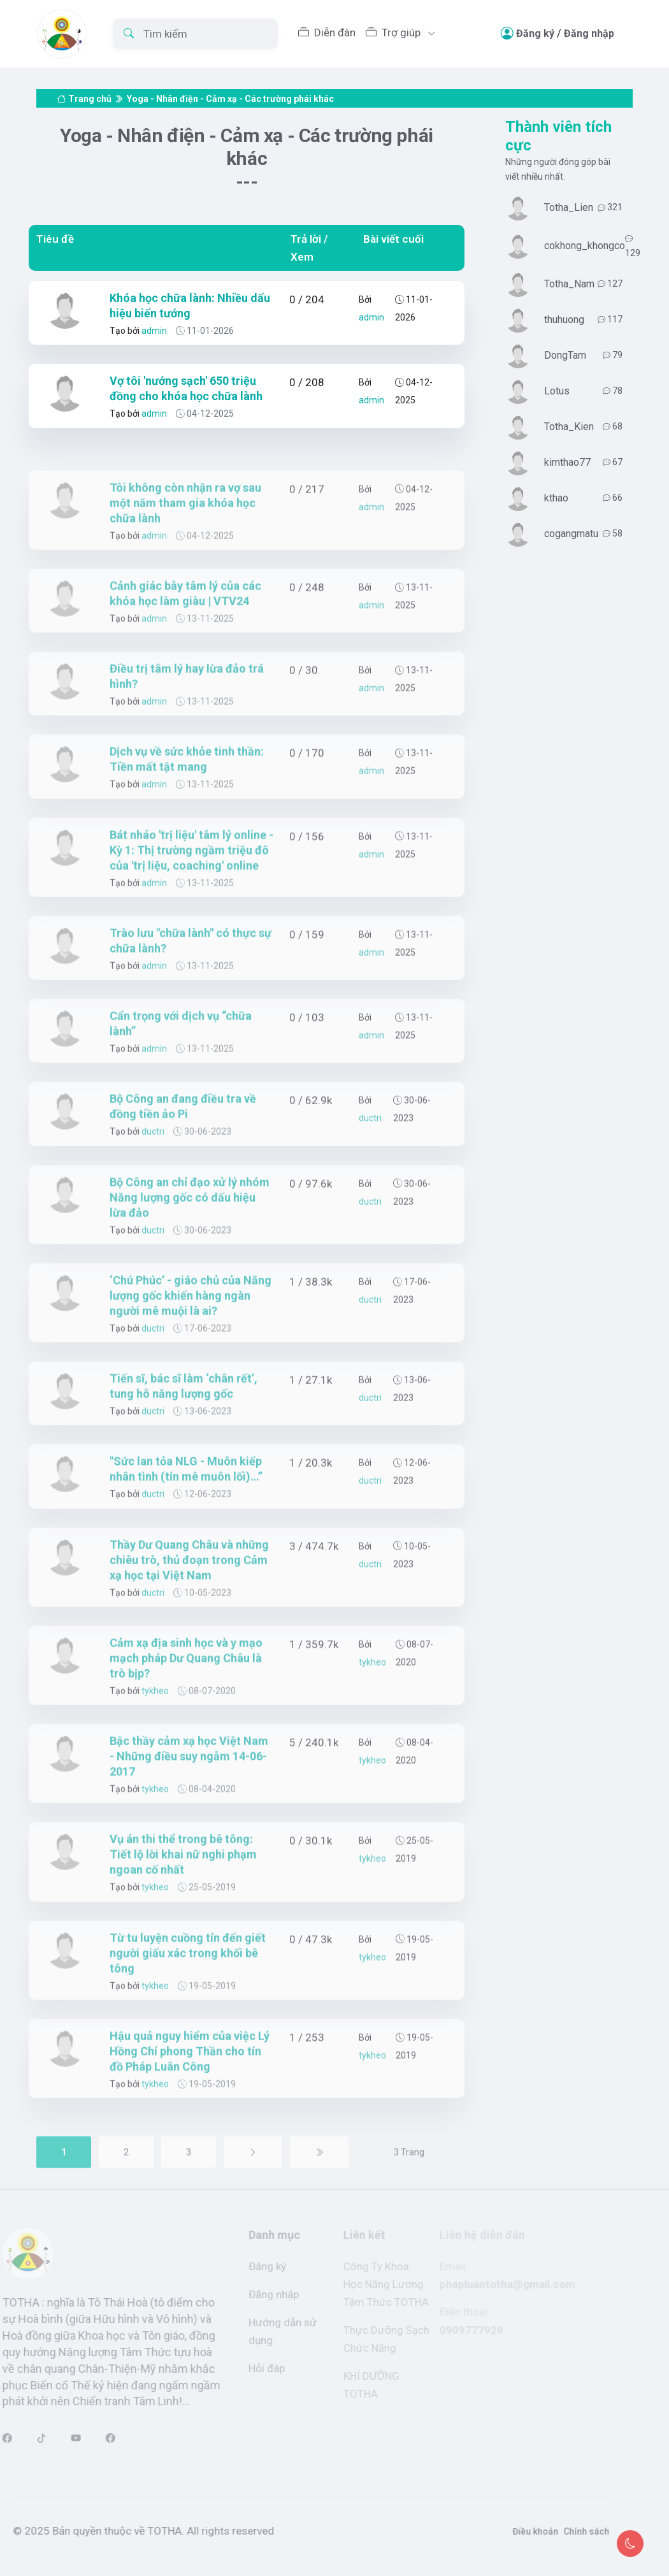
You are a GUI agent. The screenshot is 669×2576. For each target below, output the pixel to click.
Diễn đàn (327, 32)
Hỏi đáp (247, 2368)
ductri (152, 1158)
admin (153, 345)
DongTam (580, 355)
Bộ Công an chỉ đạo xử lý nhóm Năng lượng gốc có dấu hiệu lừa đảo (190, 1224)
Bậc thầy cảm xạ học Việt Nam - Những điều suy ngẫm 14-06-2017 (189, 1782)
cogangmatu (586, 534)
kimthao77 (582, 462)
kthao (571, 498)
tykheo (154, 1717)
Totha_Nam (584, 284)
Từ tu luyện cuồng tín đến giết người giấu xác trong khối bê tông (188, 1979)
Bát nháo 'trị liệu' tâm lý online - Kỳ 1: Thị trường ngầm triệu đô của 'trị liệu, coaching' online (191, 876)
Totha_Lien (583, 207)
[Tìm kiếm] (195, 33)
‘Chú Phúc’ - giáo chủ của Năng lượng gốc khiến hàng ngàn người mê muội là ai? (190, 1322)
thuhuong (579, 319)
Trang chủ (84, 83)
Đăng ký (535, 33)
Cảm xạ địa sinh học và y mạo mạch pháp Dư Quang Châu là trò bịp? (186, 1684)
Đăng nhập (589, 33)
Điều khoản (509, 2531)
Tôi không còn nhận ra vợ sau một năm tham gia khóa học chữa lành (185, 529)
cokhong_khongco (599, 246)
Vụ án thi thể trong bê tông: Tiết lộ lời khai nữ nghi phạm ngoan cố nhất (183, 1881)
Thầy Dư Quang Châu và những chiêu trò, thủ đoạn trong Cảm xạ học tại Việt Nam (189, 1586)
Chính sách (560, 2531)
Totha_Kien (583, 427)
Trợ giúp (394, 32)
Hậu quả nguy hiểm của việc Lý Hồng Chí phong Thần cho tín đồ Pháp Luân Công (190, 2077)
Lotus (571, 391)
